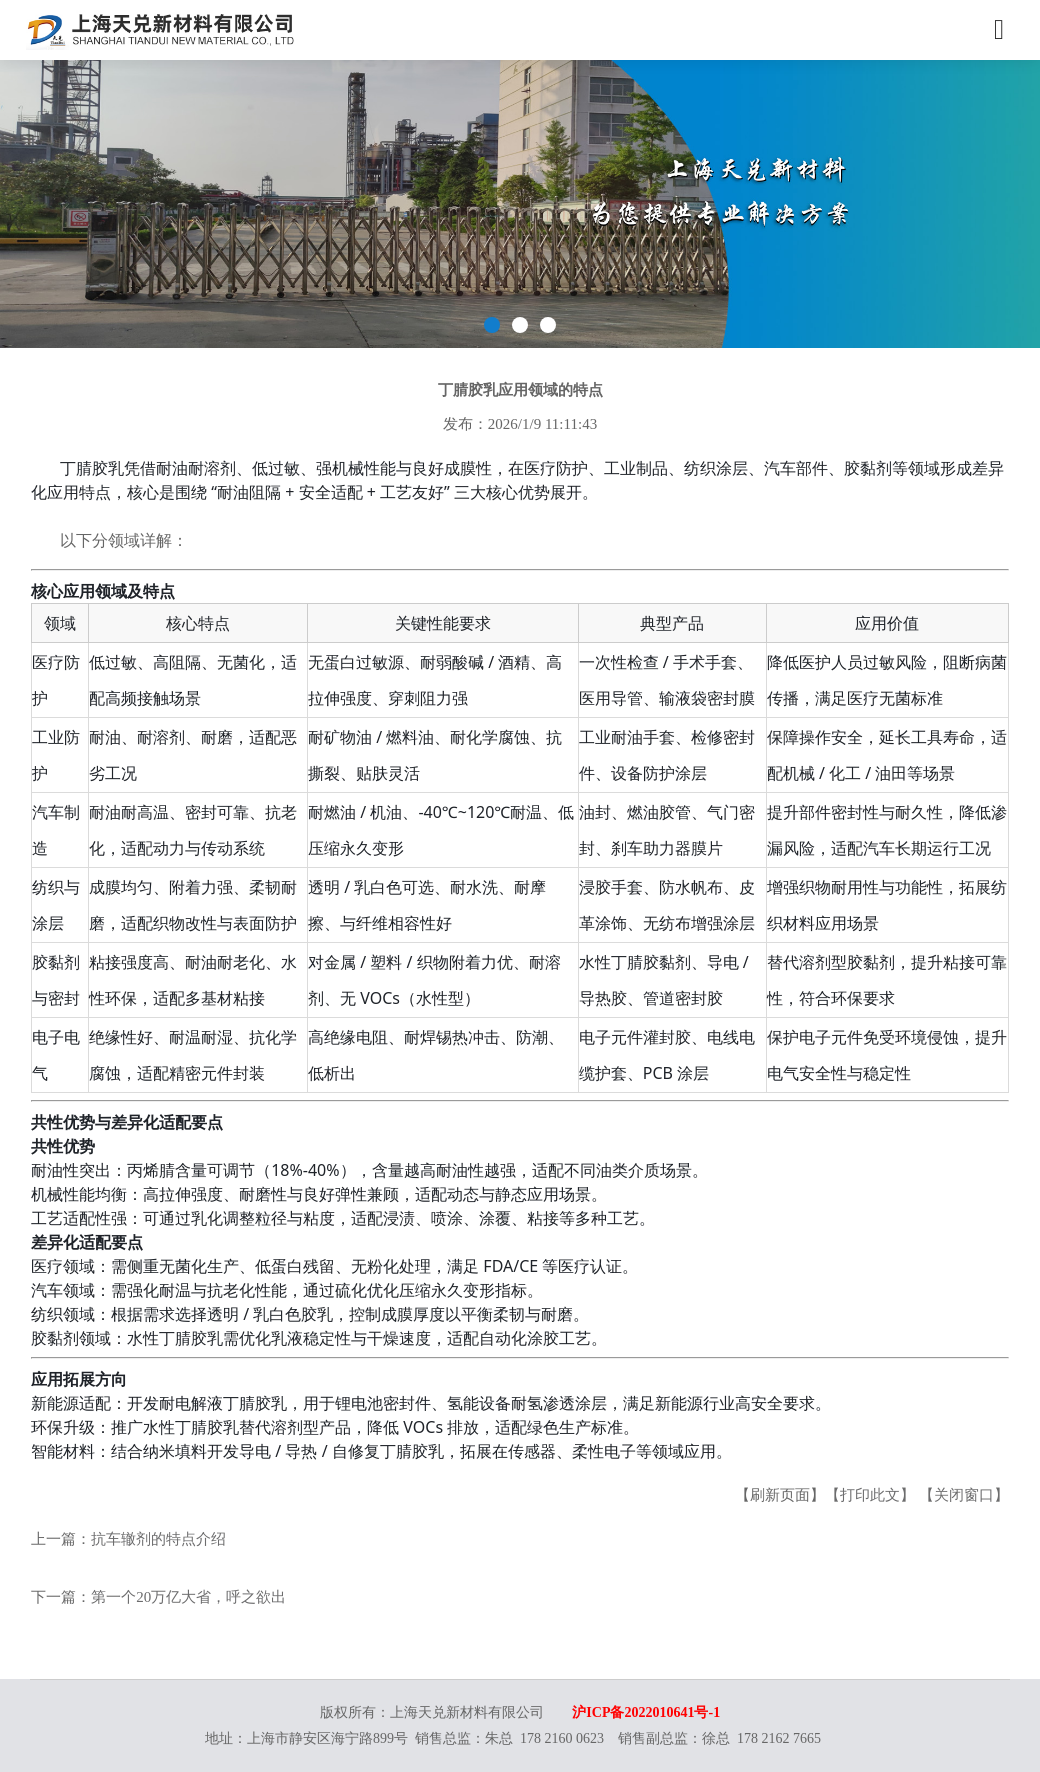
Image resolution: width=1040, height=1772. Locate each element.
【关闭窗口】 (964, 1495)
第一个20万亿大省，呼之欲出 (188, 1597)
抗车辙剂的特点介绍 (158, 1539)
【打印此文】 (870, 1495)
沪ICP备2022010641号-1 (646, 1712)
